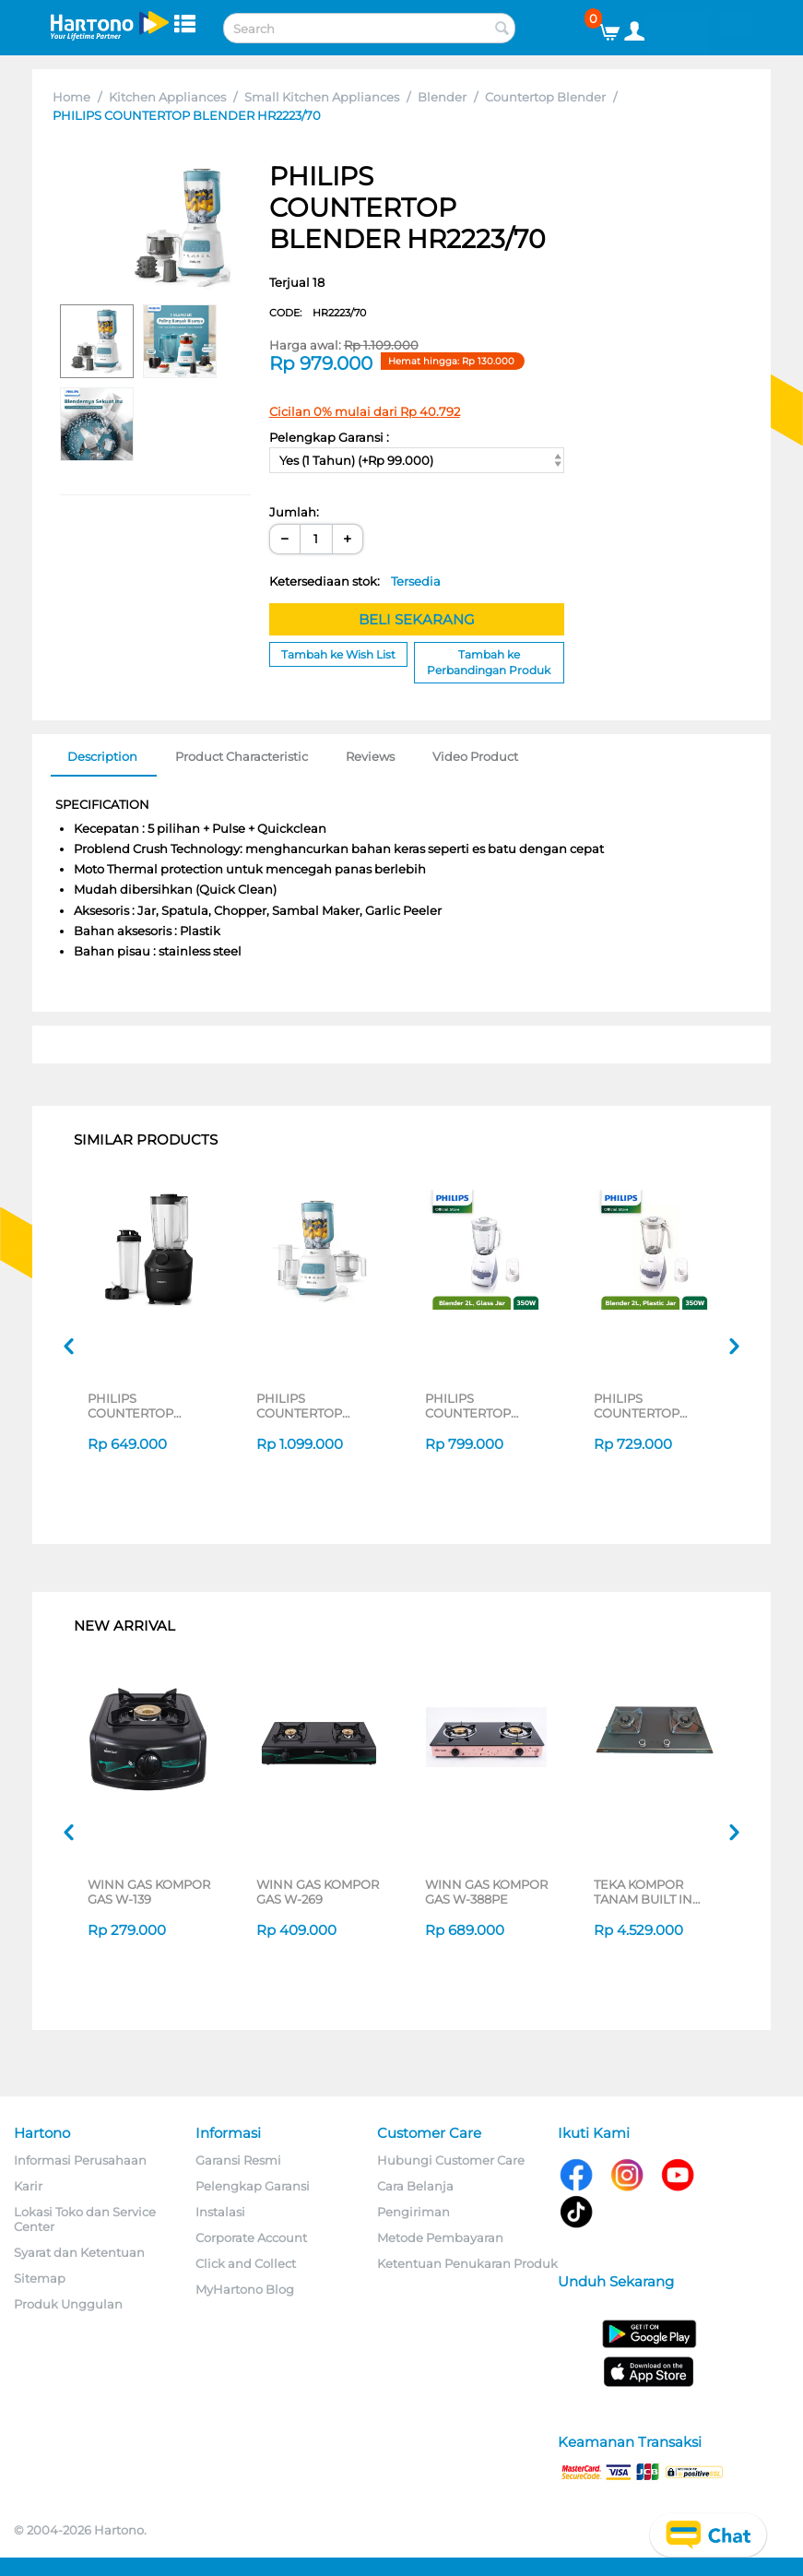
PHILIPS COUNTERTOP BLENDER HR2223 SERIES (310, 1405)
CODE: (317, 312)
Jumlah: (294, 512)
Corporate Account (251, 2237)
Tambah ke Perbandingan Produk (488, 662)
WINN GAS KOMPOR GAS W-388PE (486, 1891)
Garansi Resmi (238, 2160)
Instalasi (220, 2211)
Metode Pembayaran (440, 2237)
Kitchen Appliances (167, 96)
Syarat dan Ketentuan (79, 2252)
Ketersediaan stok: (355, 581)
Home (71, 96)
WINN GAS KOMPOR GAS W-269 (317, 1891)
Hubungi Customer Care (451, 2160)
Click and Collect (245, 2263)
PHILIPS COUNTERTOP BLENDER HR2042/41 (130, 1405)
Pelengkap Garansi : (329, 437)
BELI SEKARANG (417, 619)
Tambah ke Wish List (338, 654)
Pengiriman (413, 2211)
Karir (28, 2185)
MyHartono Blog (244, 2289)
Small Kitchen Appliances (321, 96)
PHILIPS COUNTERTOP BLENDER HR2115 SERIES (646, 1405)
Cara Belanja (415, 2185)
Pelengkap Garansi (252, 2185)
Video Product (475, 756)
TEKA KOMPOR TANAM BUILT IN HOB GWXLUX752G (652, 1891)
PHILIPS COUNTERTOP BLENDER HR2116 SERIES (478, 1405)
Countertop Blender (545, 96)
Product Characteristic (241, 756)
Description (102, 756)
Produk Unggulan (68, 2304)
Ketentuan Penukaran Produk (467, 2263)
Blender (442, 96)
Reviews (370, 756)
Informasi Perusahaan (80, 2160)
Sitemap (39, 2278)
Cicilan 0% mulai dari (364, 411)
